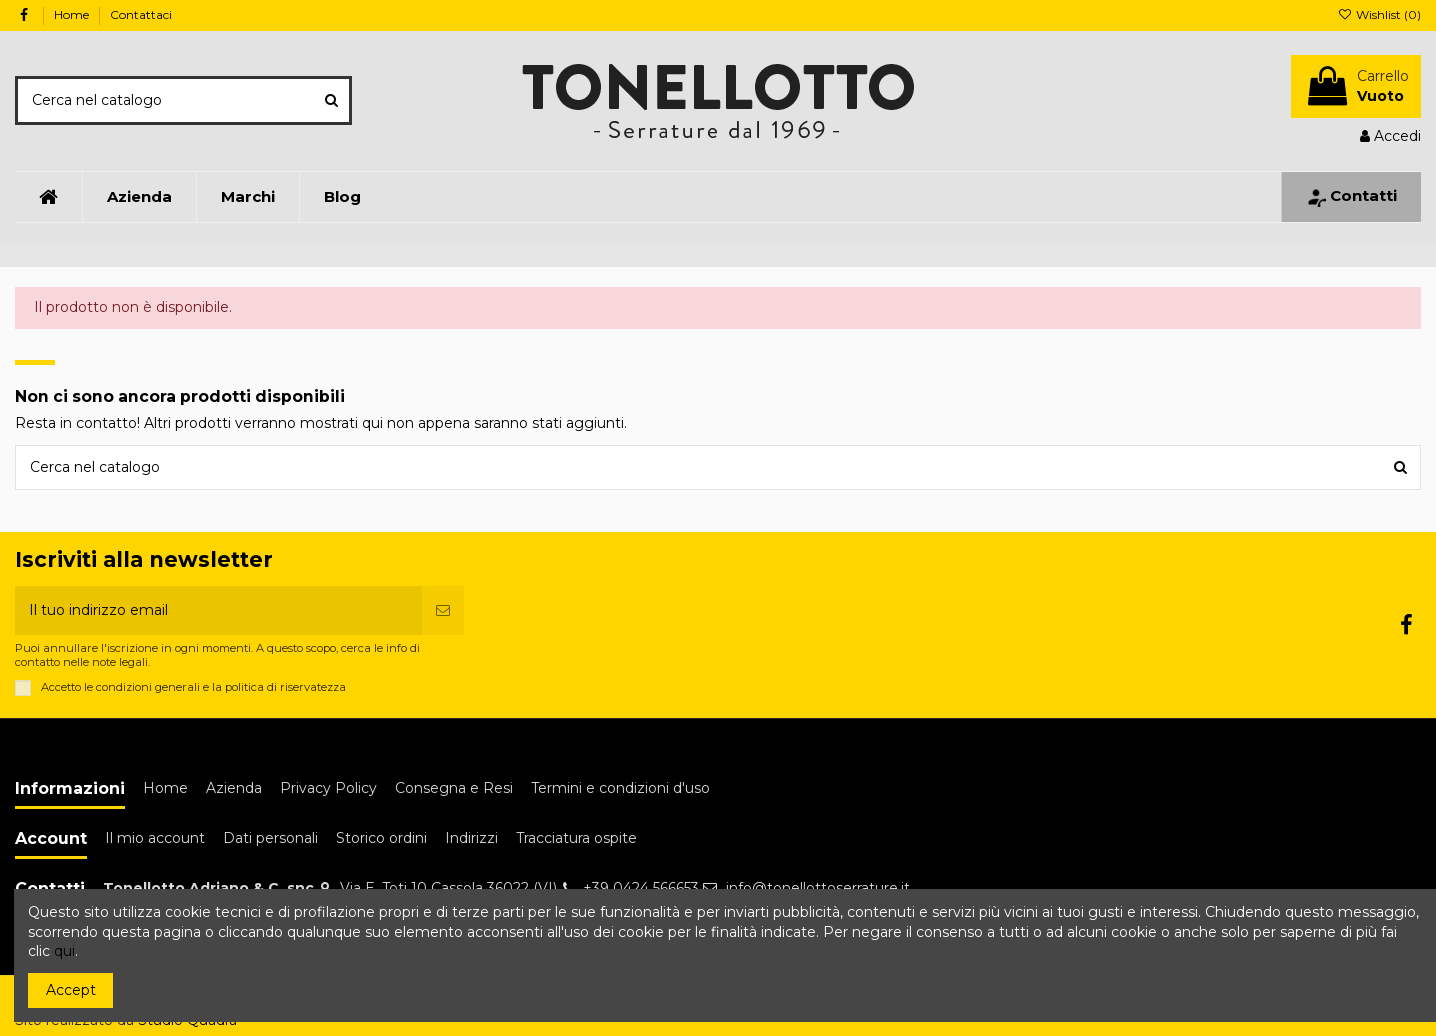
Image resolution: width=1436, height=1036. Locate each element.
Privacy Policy (328, 788)
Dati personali (270, 838)
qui (64, 951)
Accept (71, 990)
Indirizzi (471, 838)
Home (73, 14)
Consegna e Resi (454, 788)
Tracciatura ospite (576, 838)
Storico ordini (381, 838)
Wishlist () (1379, 14)
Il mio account (155, 838)
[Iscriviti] (443, 610)
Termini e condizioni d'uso (620, 788)
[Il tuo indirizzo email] (218, 610)
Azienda (234, 788)
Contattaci (141, 14)
